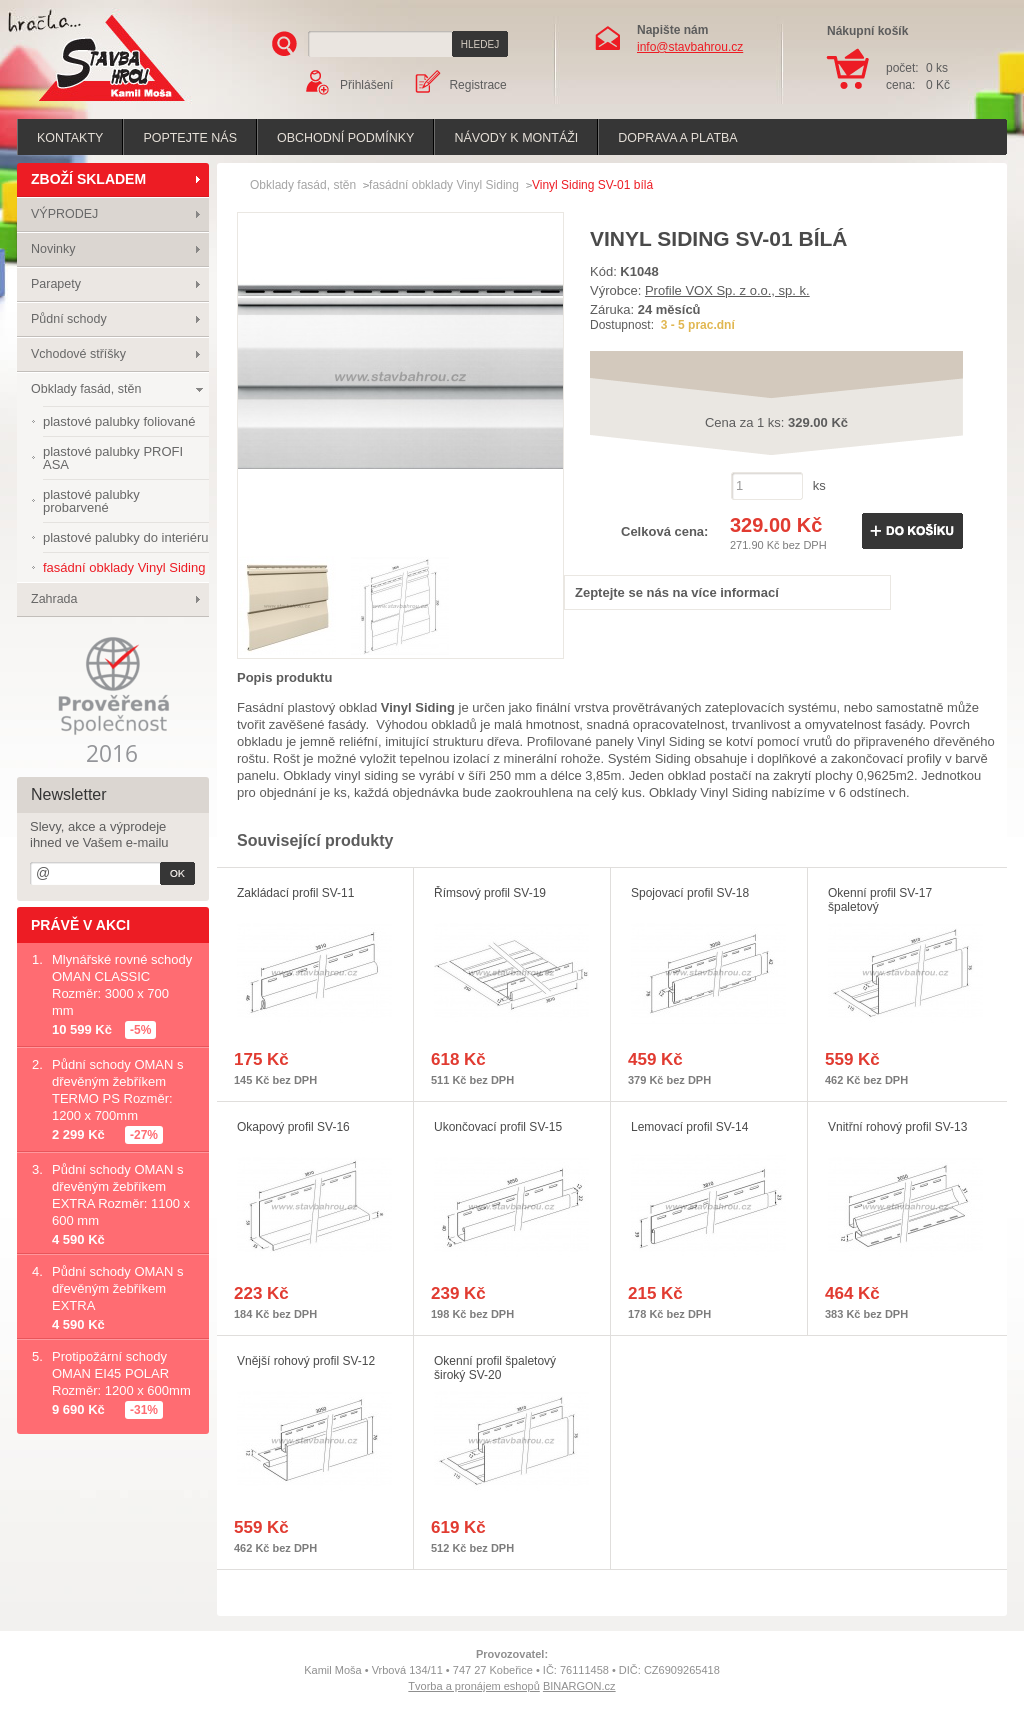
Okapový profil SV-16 (293, 1127)
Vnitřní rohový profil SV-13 (897, 1127)
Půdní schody (69, 319)
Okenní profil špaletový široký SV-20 (495, 1368)
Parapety (56, 284)
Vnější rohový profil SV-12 (306, 1361)
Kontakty (70, 138)
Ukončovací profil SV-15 (498, 1127)
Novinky (53, 249)
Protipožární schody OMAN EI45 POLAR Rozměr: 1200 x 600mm (121, 1373)
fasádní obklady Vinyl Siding (444, 185)
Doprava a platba (677, 138)
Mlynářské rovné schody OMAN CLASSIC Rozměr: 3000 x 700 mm (122, 985)
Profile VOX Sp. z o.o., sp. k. (727, 290)
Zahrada (54, 599)
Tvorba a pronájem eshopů (473, 1686)
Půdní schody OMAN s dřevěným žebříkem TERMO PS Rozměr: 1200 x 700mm (118, 1090)
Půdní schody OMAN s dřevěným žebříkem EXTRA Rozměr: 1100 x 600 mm (121, 1195)
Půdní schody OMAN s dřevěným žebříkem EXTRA (118, 1288)
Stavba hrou (81, 103)
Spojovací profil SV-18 (690, 893)
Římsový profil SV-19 (490, 893)
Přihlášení (366, 85)
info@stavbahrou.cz (690, 47)
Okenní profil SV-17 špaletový (880, 900)
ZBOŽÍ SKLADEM (88, 179)
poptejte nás (190, 138)
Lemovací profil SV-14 (689, 1127)
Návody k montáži (516, 138)
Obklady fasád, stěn (86, 389)
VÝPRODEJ (64, 214)
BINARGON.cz (579, 1686)
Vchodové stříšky (78, 354)
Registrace (477, 85)
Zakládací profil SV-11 (295, 893)
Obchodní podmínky (345, 138)
